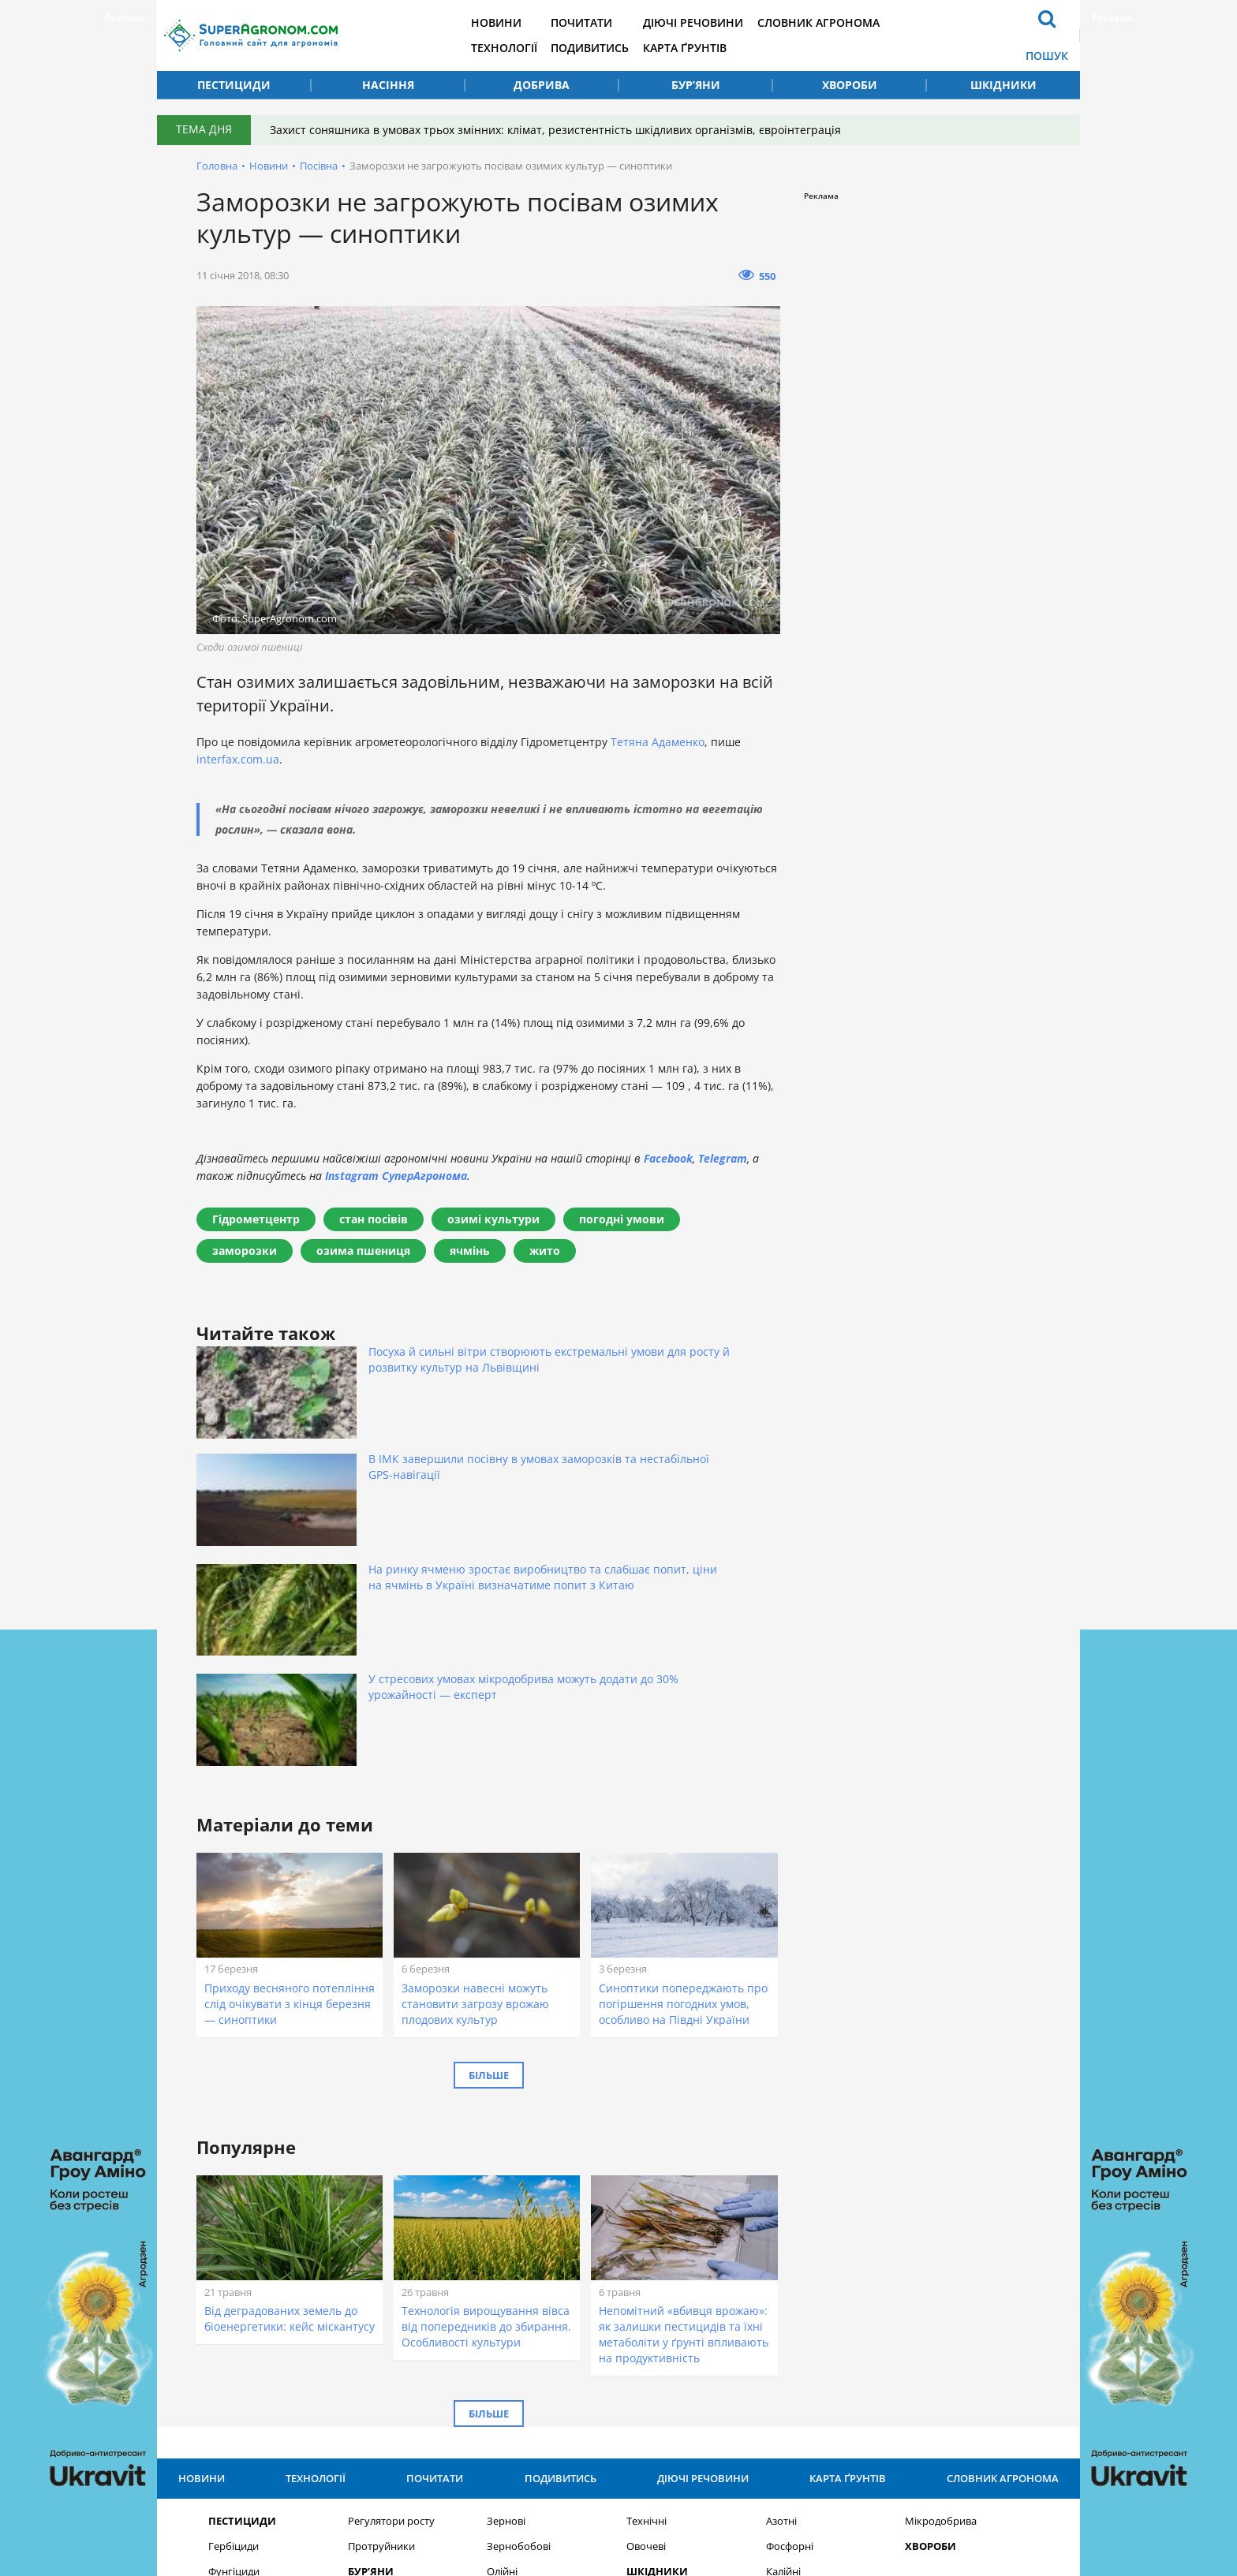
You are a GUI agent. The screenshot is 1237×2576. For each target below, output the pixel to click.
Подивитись (617, 47)
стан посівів (373, 1218)
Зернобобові (519, 2261)
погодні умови (621, 1218)
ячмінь (470, 1250)
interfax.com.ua (237, 759)
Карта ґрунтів (714, 47)
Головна (216, 166)
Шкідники (1003, 84)
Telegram (722, 1158)
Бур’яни (695, 84)
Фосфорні (789, 2261)
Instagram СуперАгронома (396, 1175)
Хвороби (849, 84)
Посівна (319, 166)
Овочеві (646, 2261)
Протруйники (381, 2261)
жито (544, 1250)
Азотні (781, 2235)
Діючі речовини (722, 22)
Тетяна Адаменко (657, 741)
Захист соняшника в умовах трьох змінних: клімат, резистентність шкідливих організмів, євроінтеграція (560, 129)
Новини (521, 22)
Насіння (388, 84)
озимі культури (493, 1218)
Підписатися (800, 2392)
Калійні (783, 2286)
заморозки (244, 1250)
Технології (529, 47)
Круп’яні (507, 2311)
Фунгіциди (234, 2286)
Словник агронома (849, 22)
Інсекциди (233, 2311)
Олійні (502, 2286)
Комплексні (794, 2311)
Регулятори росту (391, 2235)
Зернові (506, 2235)
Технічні (646, 2235)
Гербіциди (233, 2261)
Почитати (609, 22)
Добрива (542, 84)
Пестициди (234, 84)
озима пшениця (363, 1250)
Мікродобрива (941, 2235)
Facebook (668, 1158)
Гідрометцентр (256, 1218)
